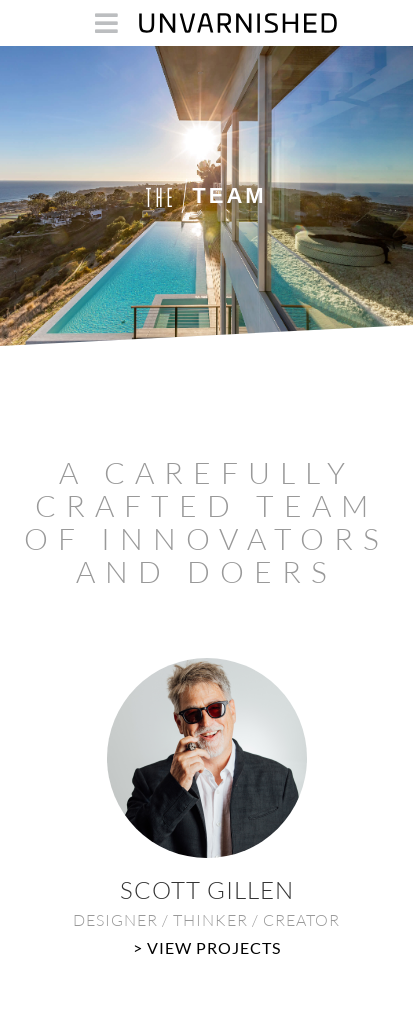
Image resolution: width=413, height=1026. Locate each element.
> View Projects (207, 947)
